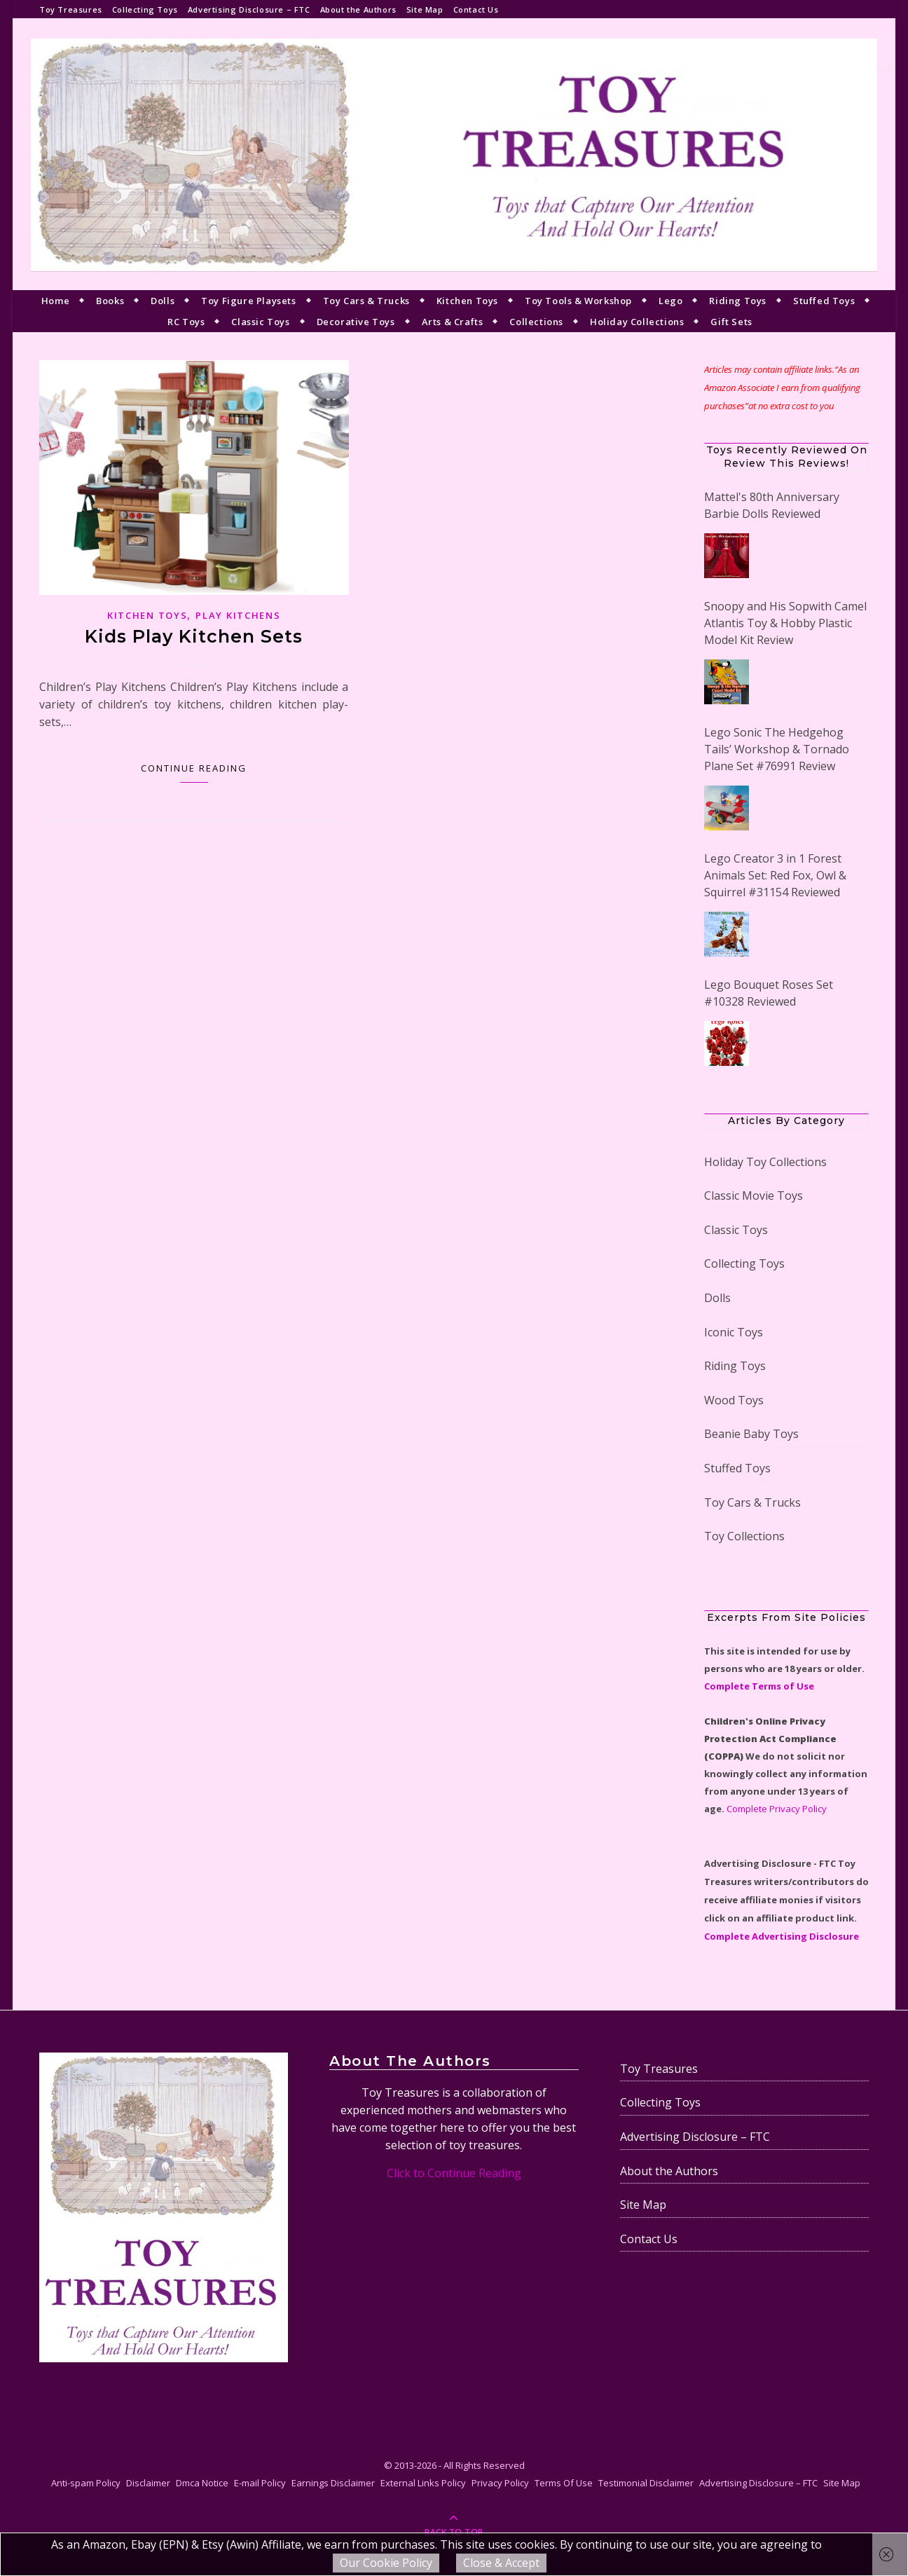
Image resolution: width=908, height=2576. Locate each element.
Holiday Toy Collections (765, 1162)
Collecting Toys (145, 9)
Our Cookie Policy (386, 2562)
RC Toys (186, 321)
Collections (536, 321)
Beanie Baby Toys (751, 1433)
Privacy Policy (500, 2482)
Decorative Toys (356, 321)
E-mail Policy (260, 2482)
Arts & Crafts (452, 321)
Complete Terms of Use (759, 1686)
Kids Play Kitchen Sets (194, 636)
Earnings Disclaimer (333, 2482)
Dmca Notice (202, 2482)
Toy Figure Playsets (248, 300)
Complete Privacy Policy (777, 1808)
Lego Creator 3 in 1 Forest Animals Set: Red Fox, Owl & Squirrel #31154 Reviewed (775, 875)
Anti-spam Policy (86, 2482)
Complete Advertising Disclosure (781, 1936)
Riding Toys (737, 300)
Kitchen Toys (467, 300)
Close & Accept (501, 2562)
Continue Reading (194, 768)
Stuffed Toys (824, 300)
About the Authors (358, 9)
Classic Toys (260, 321)
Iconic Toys (733, 1332)
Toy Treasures (70, 9)
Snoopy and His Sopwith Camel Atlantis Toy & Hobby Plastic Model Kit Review (785, 623)
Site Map (424, 9)
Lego (670, 300)
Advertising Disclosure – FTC (249, 9)
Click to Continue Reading (454, 2173)
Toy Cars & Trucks (366, 300)
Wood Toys (734, 1400)
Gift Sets (731, 321)
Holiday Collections (637, 321)
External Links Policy (423, 2482)
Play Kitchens (237, 615)
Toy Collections (744, 1536)
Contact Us (476, 9)
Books (110, 300)
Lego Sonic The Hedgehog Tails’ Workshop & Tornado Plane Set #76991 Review (776, 749)
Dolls (162, 300)
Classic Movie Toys (753, 1195)
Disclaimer (148, 2482)
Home (55, 300)
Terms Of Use (564, 2482)
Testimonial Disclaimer (646, 2482)
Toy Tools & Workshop (578, 300)
